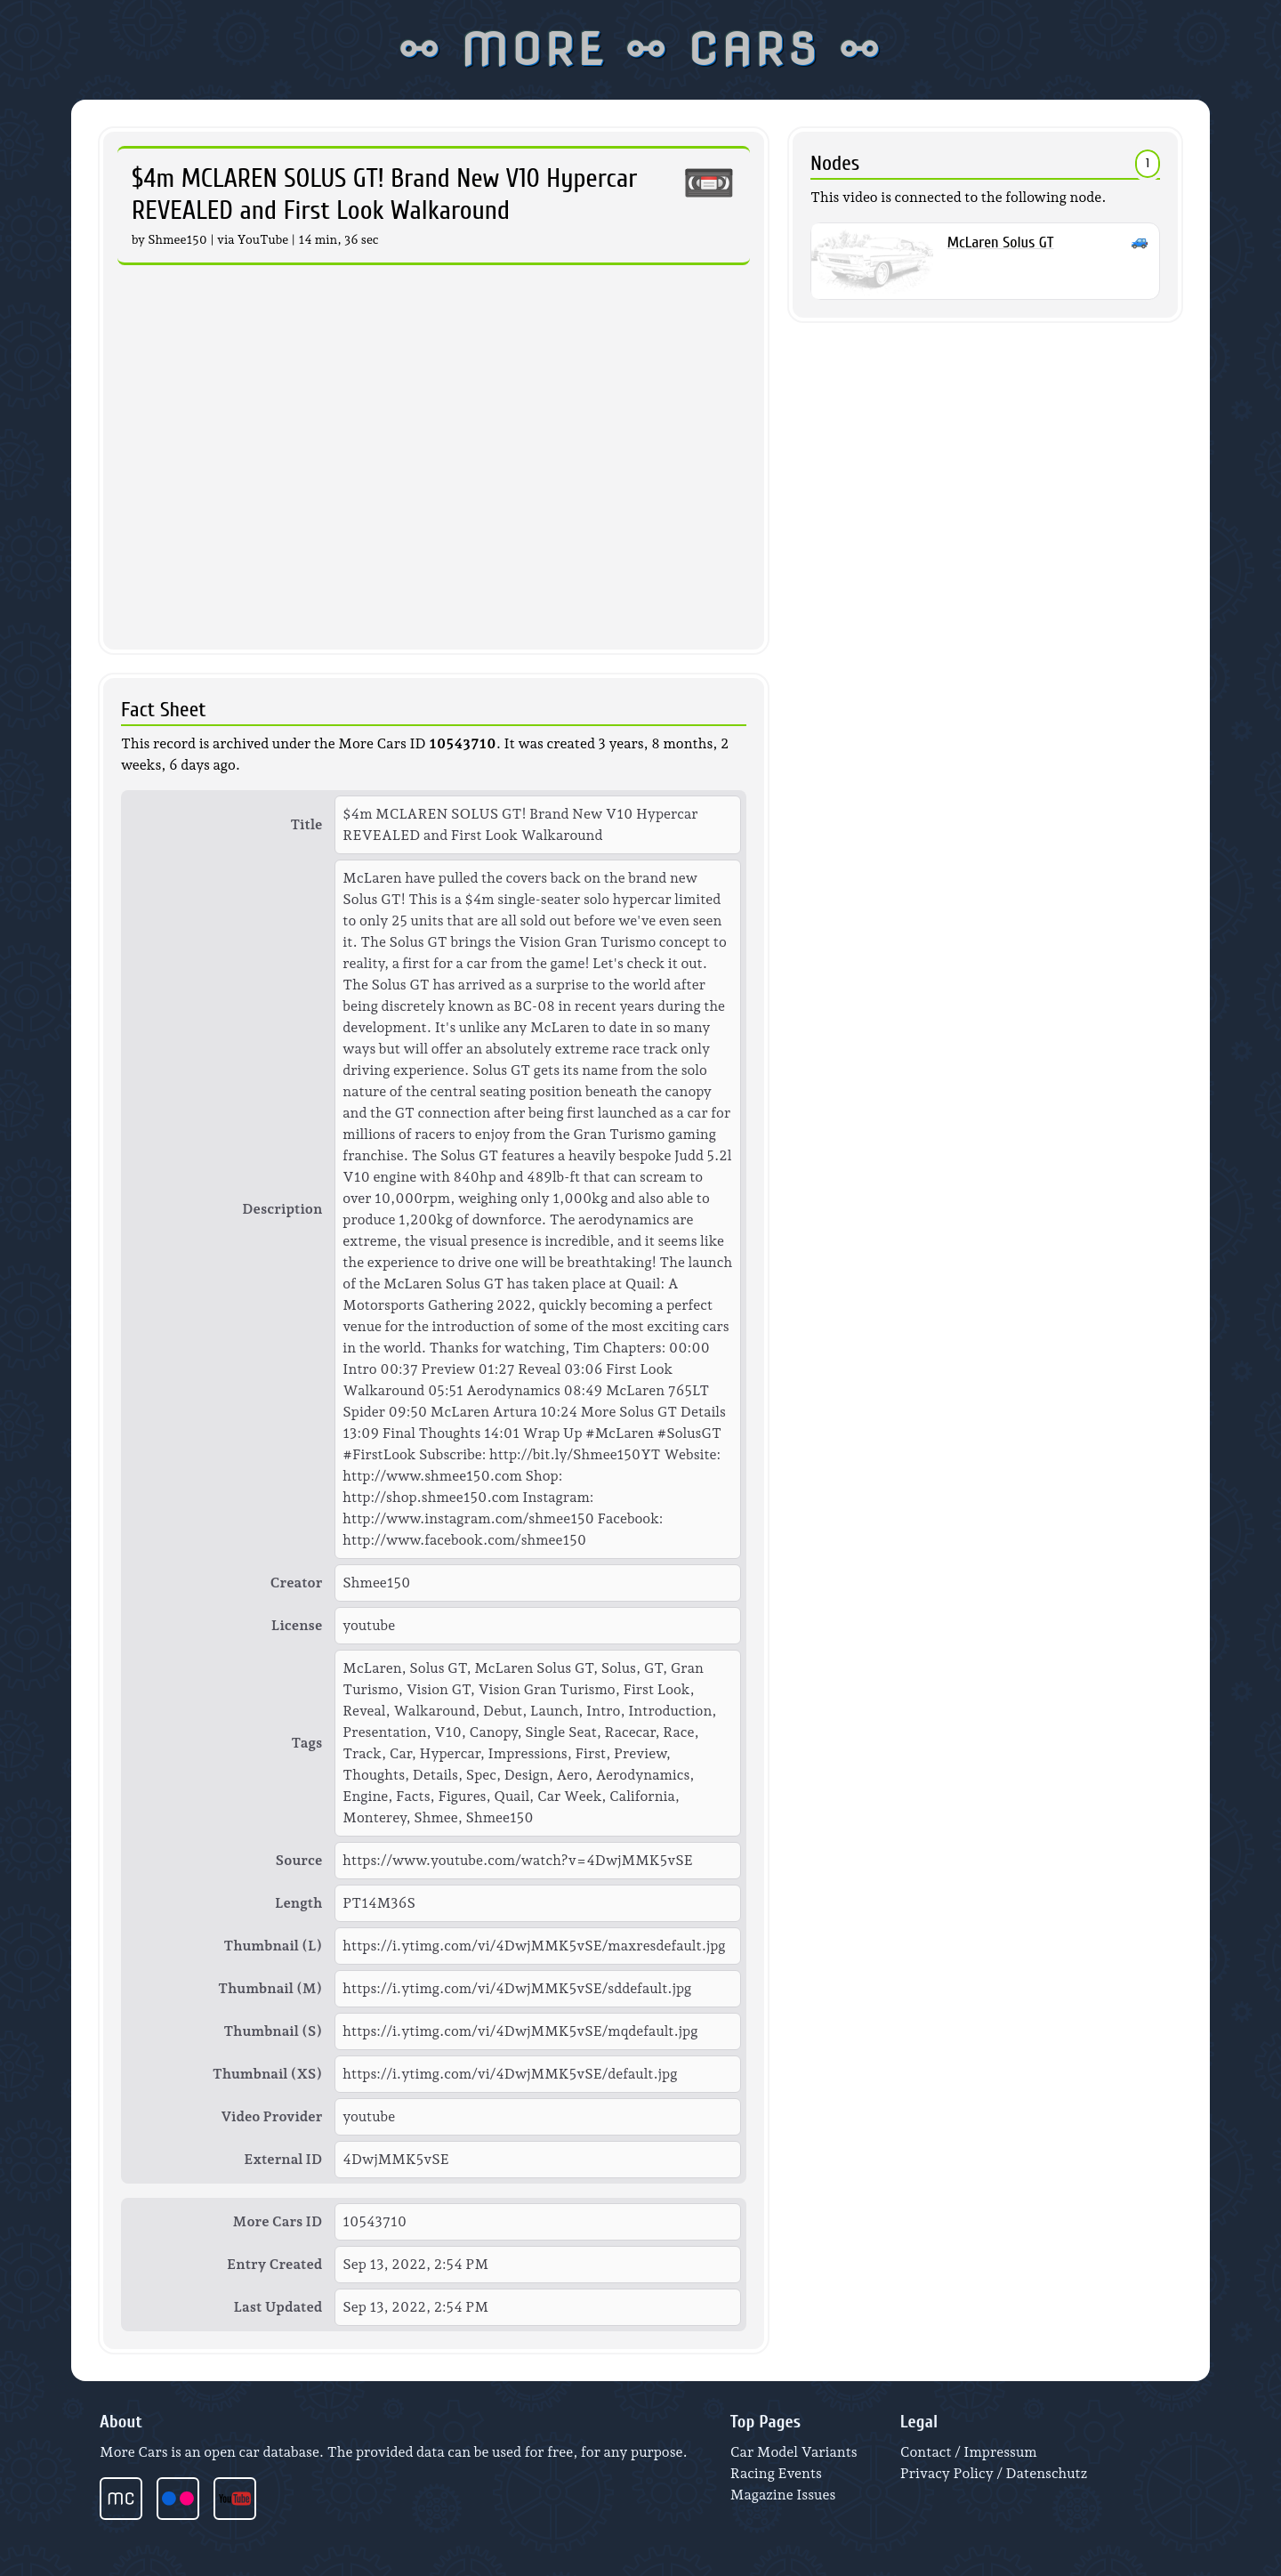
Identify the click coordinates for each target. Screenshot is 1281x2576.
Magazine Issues (782, 2494)
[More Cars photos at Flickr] (185, 2498)
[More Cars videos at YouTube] (242, 2498)
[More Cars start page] (128, 2498)
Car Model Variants (794, 2451)
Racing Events (776, 2473)
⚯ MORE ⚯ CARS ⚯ (640, 50)
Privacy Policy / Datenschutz (994, 2473)
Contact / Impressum (968, 2451)
